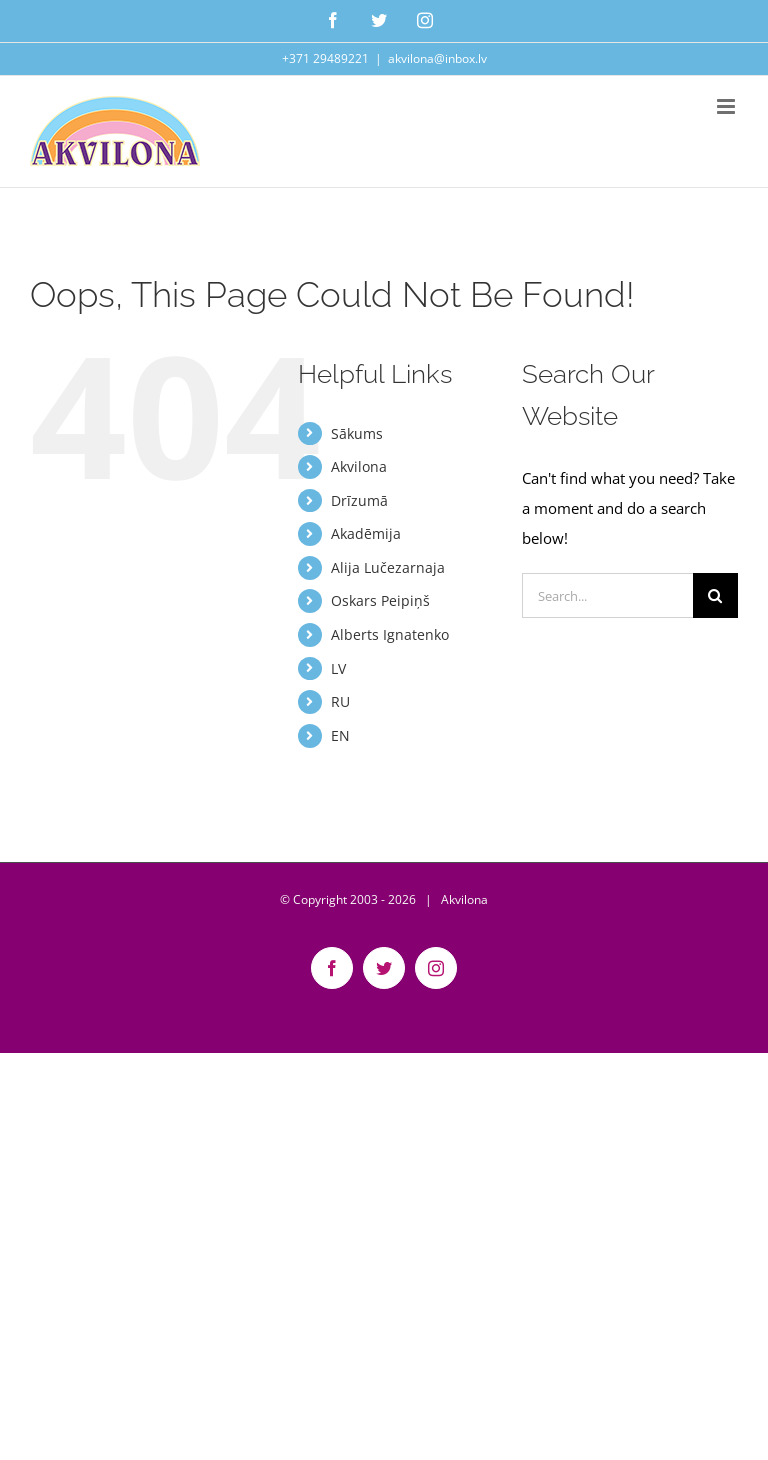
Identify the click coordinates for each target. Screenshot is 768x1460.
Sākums (357, 433)
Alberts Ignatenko (390, 634)
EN (340, 735)
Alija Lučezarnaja (388, 567)
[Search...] (607, 595)
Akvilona (359, 466)
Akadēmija (366, 533)
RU (340, 701)
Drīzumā (359, 500)
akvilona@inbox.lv (437, 58)
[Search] (715, 595)
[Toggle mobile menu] (727, 106)
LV (338, 668)
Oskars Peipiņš (380, 600)
